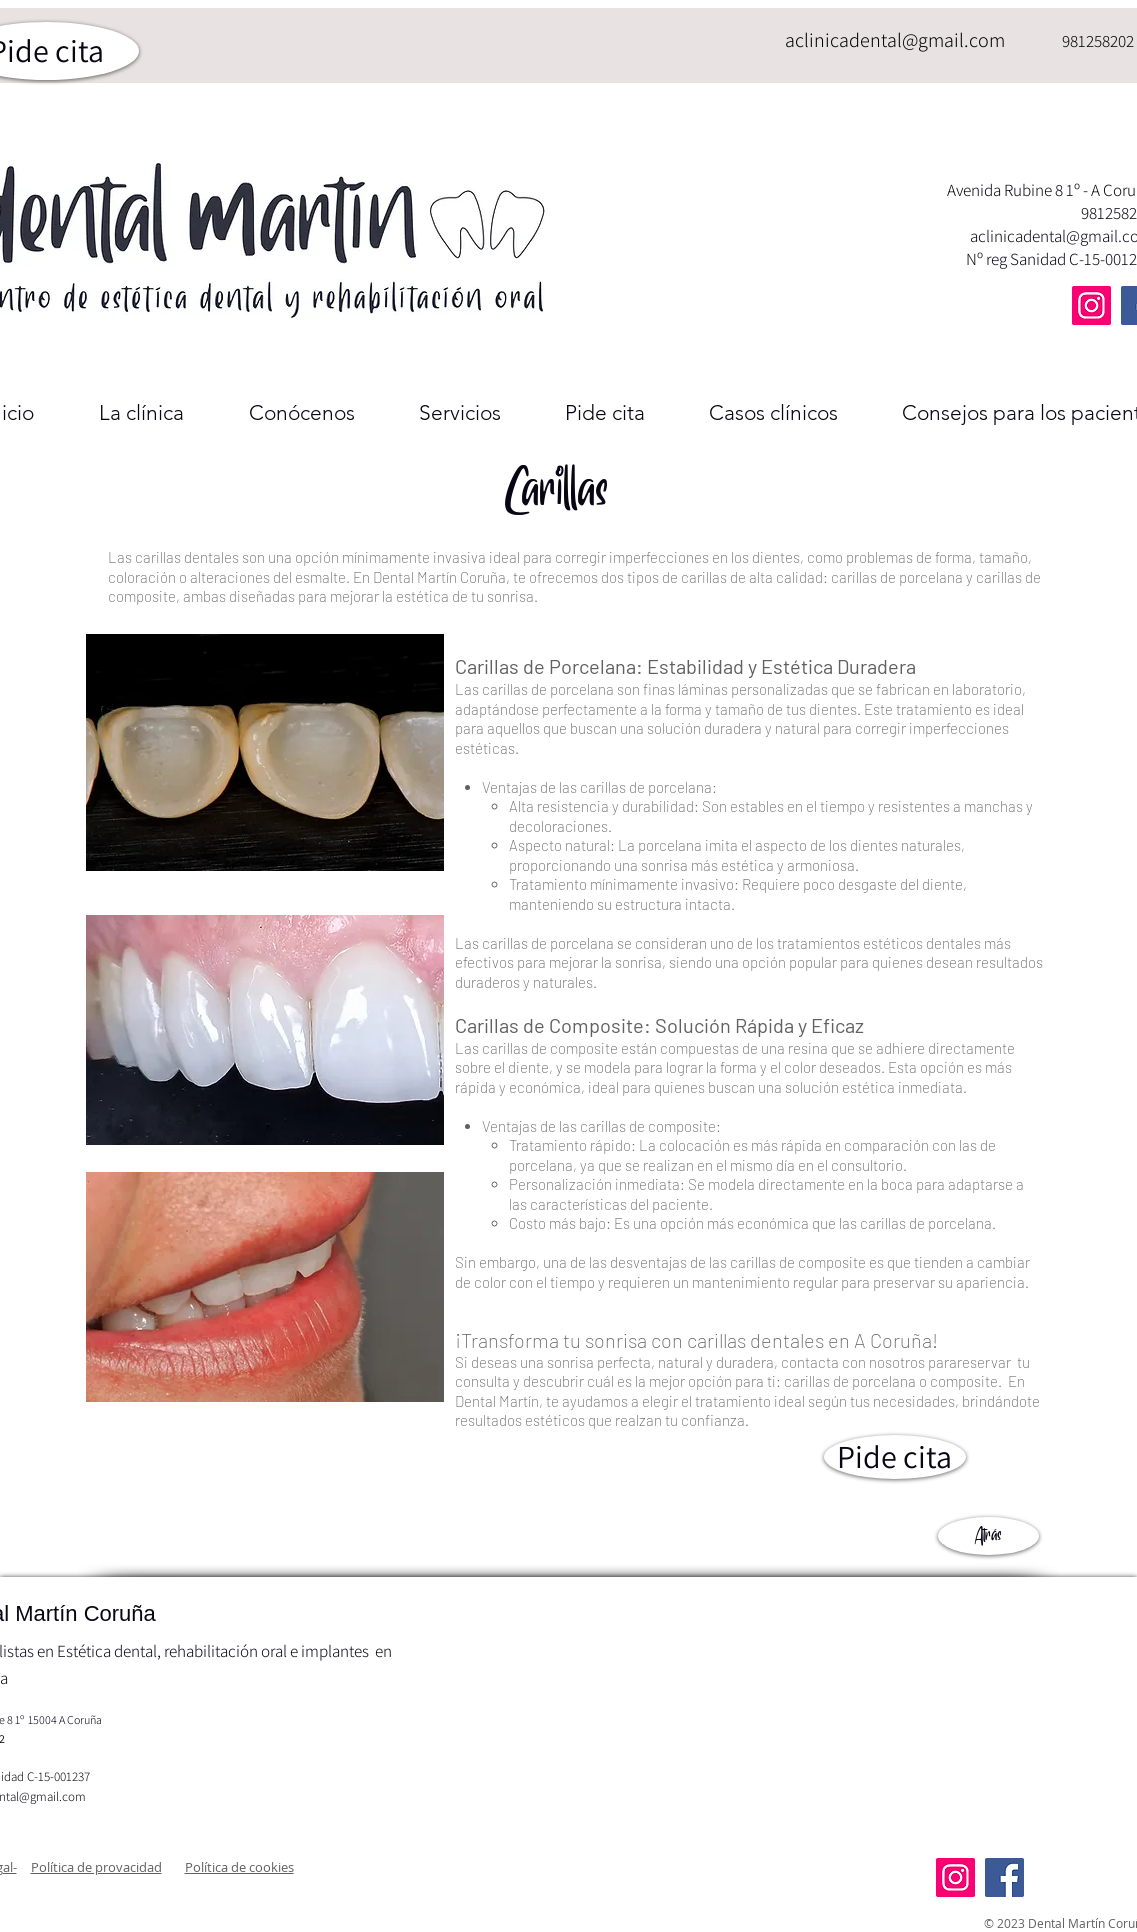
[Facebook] (1004, 1877)
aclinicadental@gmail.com (895, 40)
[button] (96, 1867)
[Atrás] (988, 1536)
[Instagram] (1091, 305)
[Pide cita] (895, 1457)
